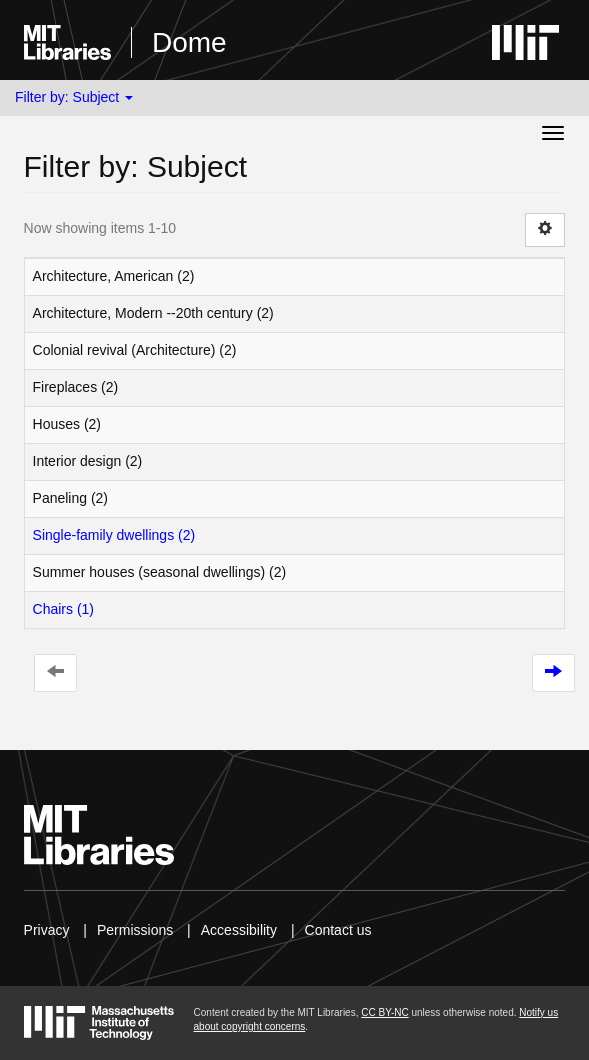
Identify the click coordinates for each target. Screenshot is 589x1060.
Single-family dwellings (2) (114, 535)
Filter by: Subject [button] (74, 97)
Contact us (338, 930)
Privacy (47, 930)
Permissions (135, 930)
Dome (189, 42)
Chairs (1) (63, 609)
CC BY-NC (384, 1012)
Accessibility (239, 930)
